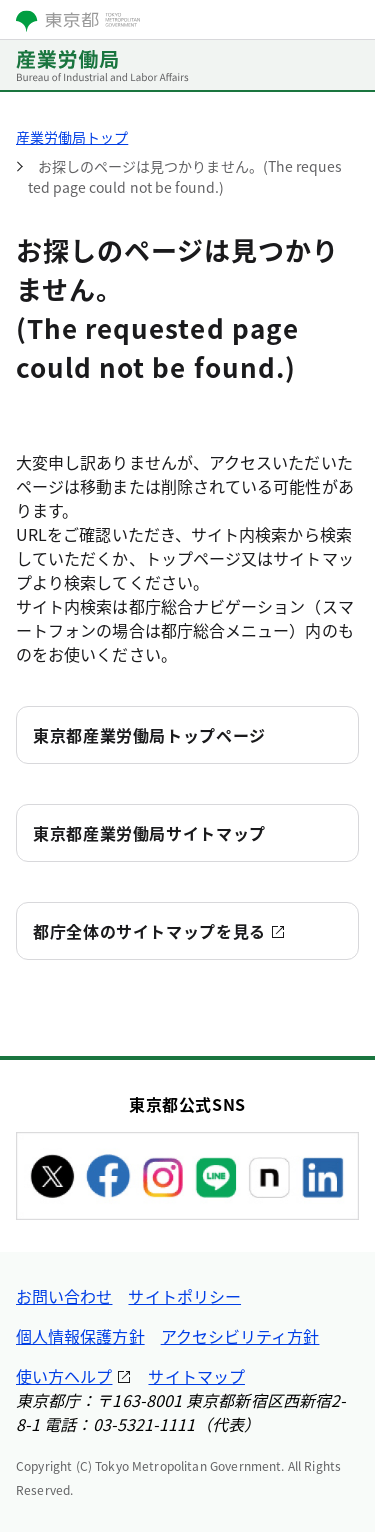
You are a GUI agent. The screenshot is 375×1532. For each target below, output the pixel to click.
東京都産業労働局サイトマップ (149, 833)
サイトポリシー (184, 1296)
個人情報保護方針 (80, 1336)
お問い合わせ (64, 1296)
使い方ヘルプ (64, 1376)
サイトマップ (196, 1376)
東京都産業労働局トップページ (149, 735)
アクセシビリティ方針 (240, 1336)
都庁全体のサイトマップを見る (149, 931)
